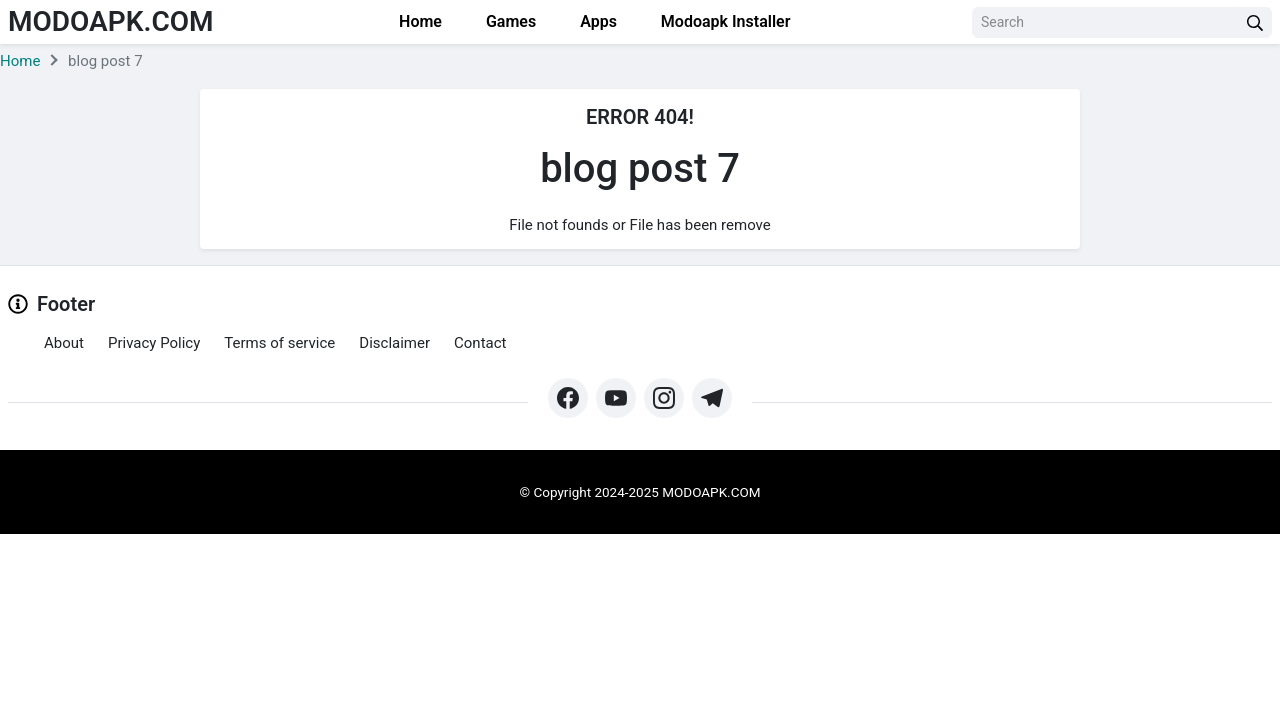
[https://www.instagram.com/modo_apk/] (664, 398)
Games (509, 21)
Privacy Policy (154, 343)
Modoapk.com (111, 21)
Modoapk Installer (724, 21)
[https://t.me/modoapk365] (712, 398)
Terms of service (279, 343)
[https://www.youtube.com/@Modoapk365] (616, 398)
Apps (596, 21)
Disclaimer (394, 343)
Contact (480, 343)
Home (418, 21)
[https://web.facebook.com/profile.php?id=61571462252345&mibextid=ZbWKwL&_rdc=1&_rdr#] (568, 398)
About (64, 343)
